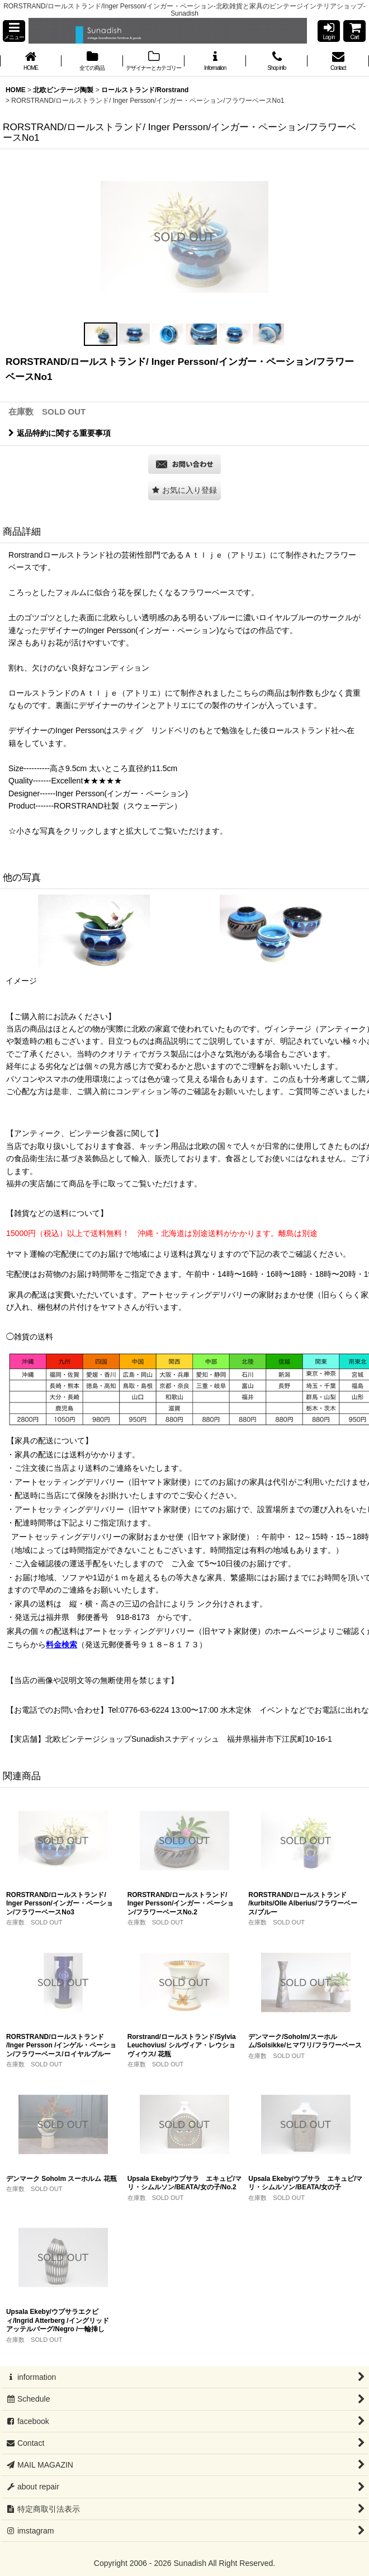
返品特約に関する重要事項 (59, 433)
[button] (14, 31)
